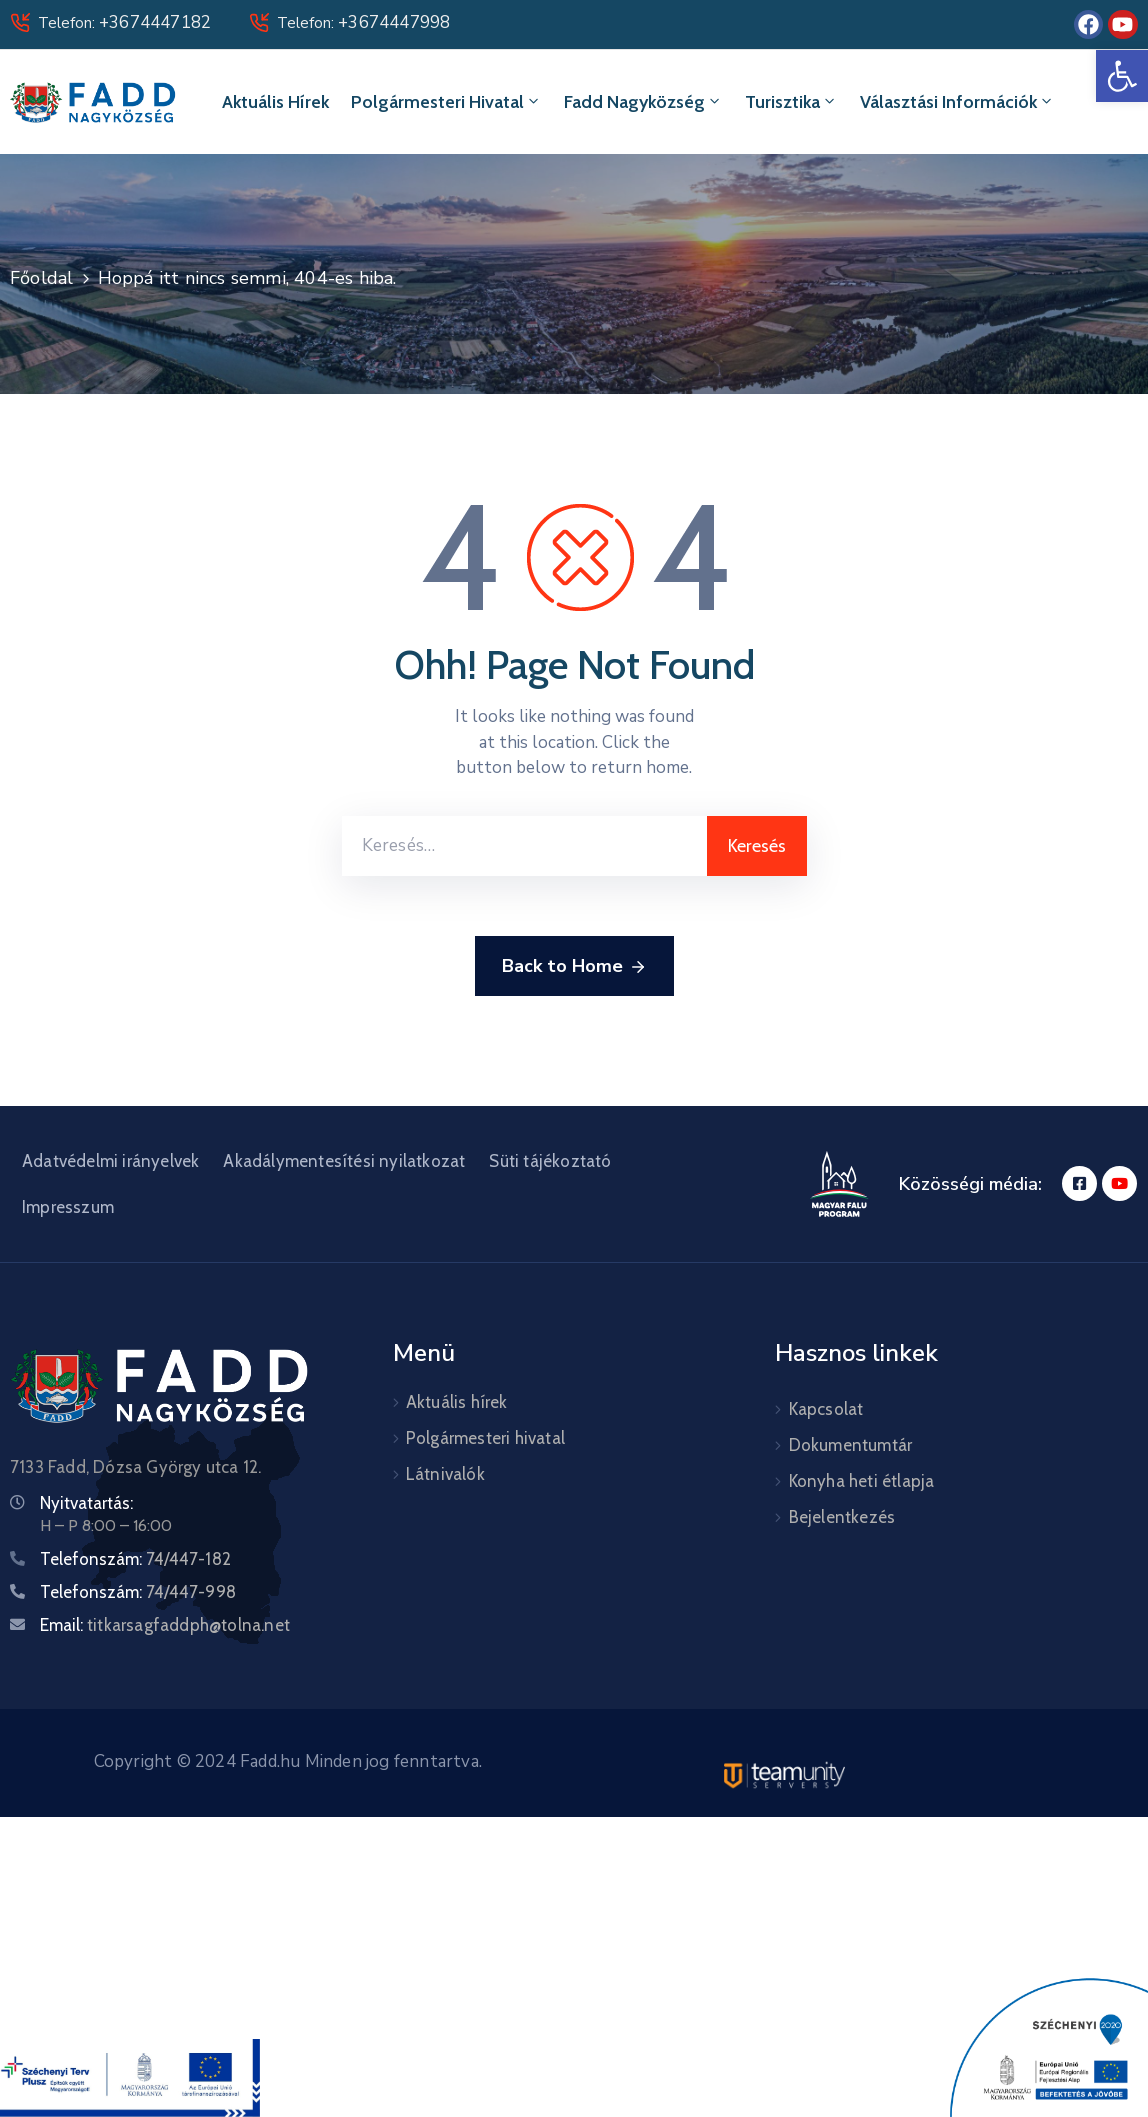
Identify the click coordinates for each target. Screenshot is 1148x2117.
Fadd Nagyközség (643, 102)
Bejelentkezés (842, 1517)
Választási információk (957, 102)
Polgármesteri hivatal (446, 102)
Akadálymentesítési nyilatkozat (344, 1161)
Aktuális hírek (275, 102)
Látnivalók (445, 1474)
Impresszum (68, 1207)
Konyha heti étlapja (862, 1481)
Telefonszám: (135, 1559)
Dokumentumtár (851, 1445)
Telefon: (124, 23)
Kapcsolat (826, 1409)
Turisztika (791, 102)
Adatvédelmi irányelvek (110, 1161)
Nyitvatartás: (86, 1503)
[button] (1122, 76)
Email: (165, 1625)
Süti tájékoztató (550, 1161)
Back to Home (574, 967)
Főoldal (41, 278)
